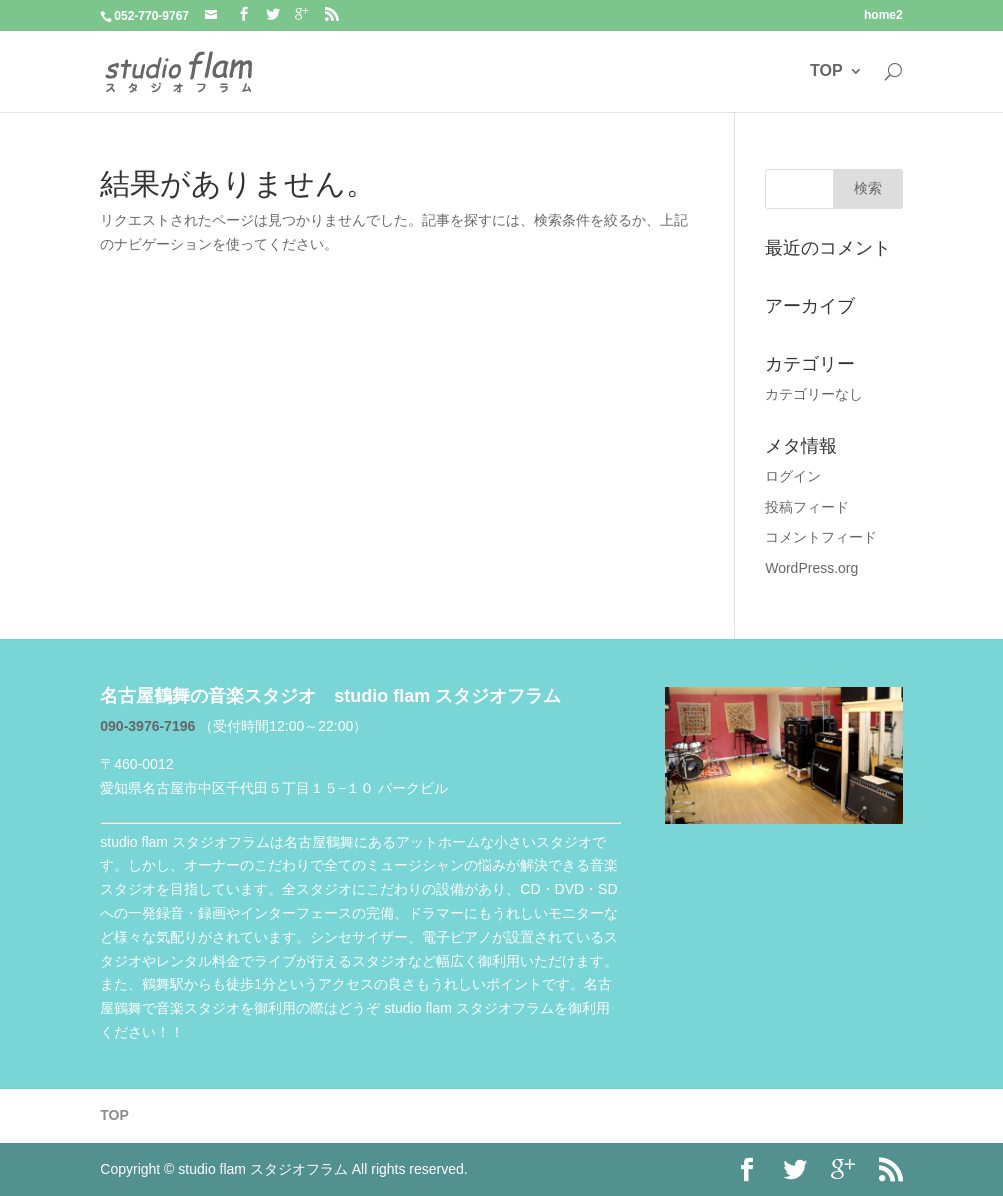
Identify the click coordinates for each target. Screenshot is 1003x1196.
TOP (826, 71)
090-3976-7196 (149, 726)
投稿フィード (807, 507)
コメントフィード (821, 537)
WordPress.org (811, 568)
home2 (883, 15)
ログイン (793, 476)
